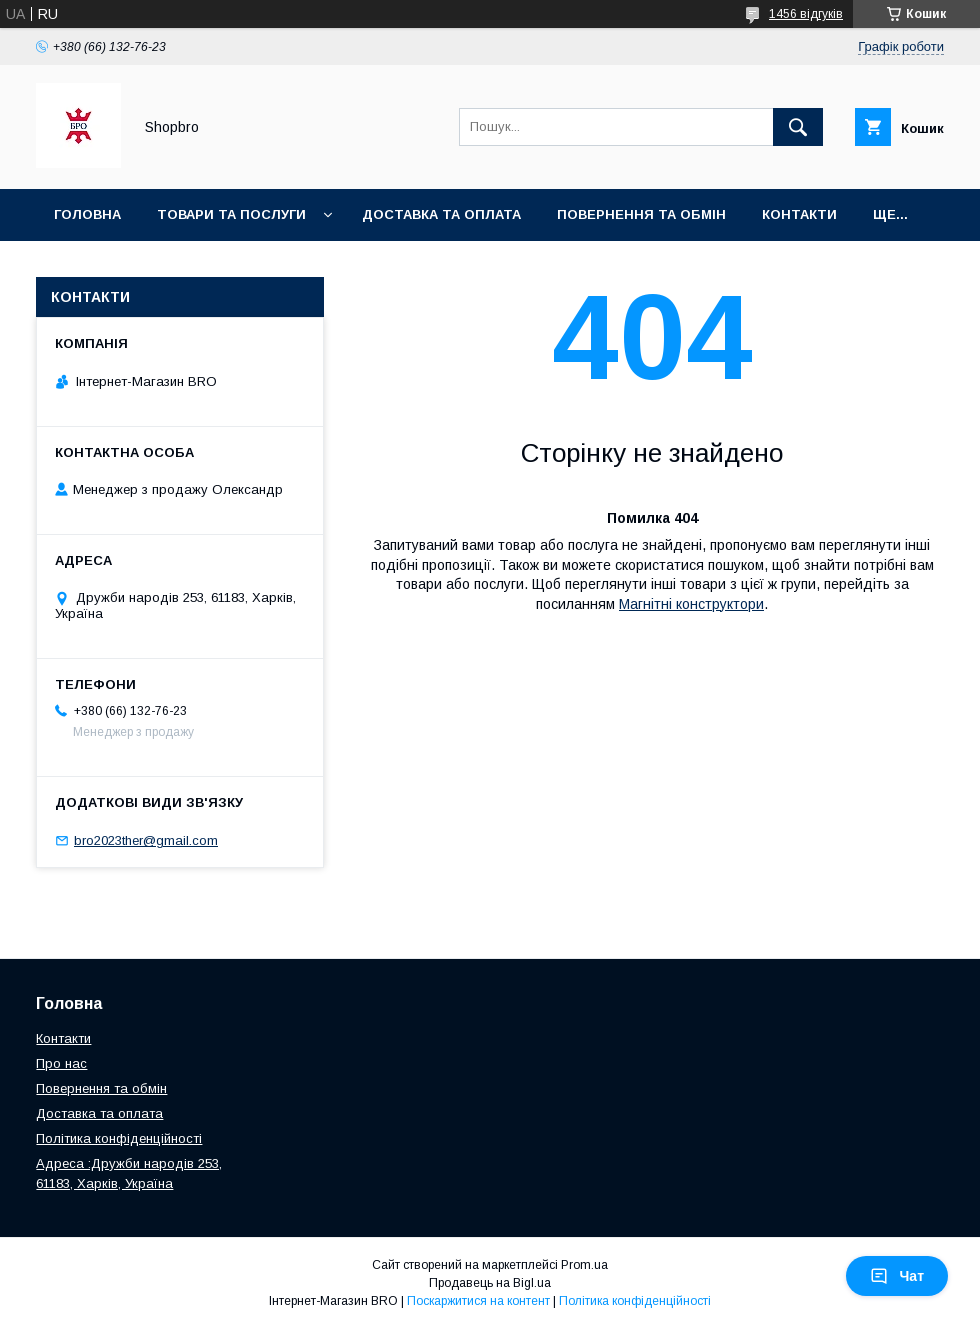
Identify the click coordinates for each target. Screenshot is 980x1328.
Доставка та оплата (441, 214)
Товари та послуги (231, 214)
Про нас (61, 1063)
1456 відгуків (806, 14)
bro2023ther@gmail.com (146, 840)
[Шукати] (798, 127)
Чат (897, 1276)
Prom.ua (584, 1265)
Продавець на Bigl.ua (490, 1283)
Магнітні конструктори (691, 604)
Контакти (799, 214)
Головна (87, 214)
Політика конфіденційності (119, 1138)
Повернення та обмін (101, 1088)
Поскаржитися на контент (478, 1301)
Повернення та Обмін (641, 214)
